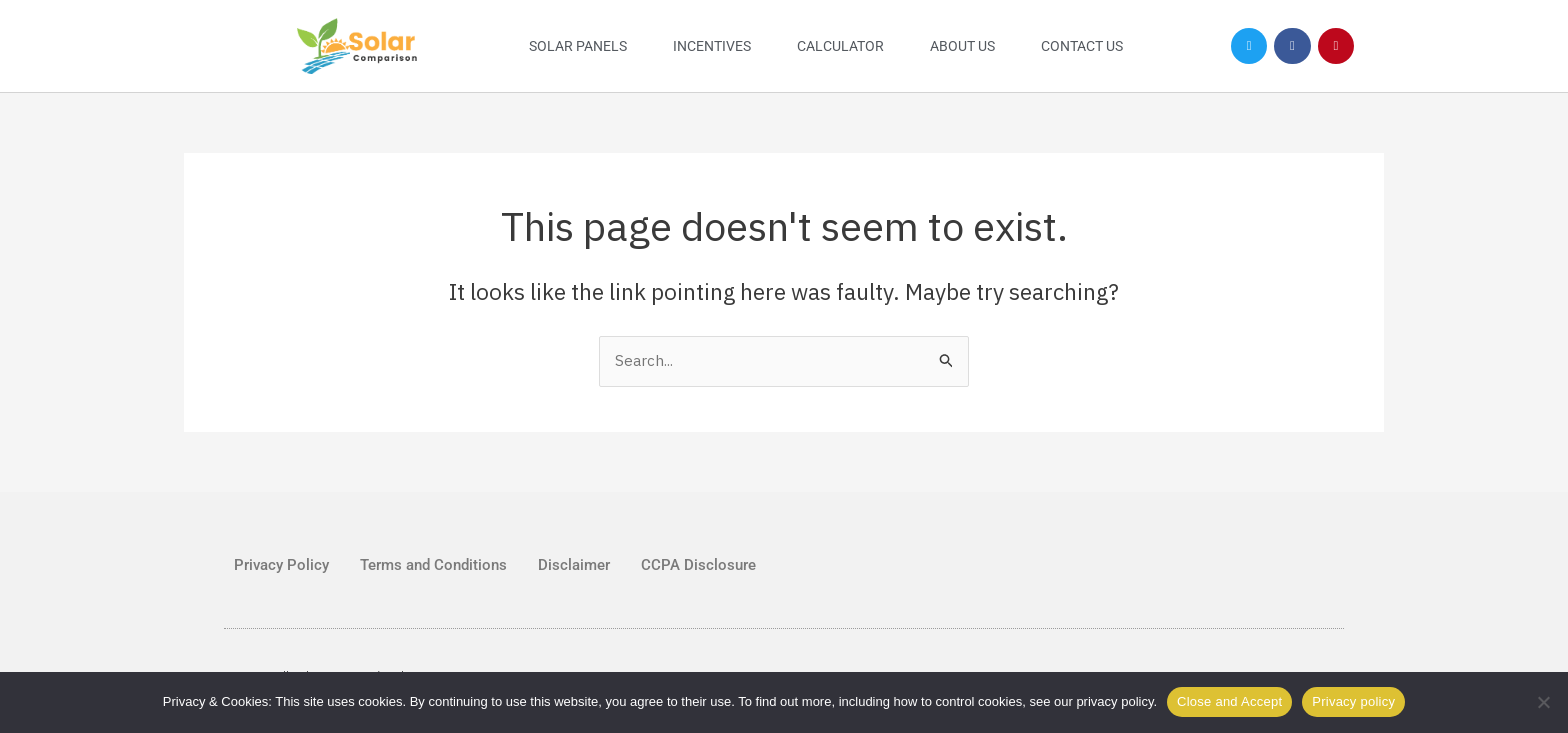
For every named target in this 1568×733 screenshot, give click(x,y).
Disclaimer (574, 565)
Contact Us (1082, 46)
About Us (962, 46)
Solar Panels (578, 46)
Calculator (840, 46)
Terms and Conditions (433, 565)
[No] (1543, 702)
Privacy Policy (281, 565)
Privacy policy (1353, 701)
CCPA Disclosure (698, 565)
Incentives (712, 46)
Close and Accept (1229, 701)
